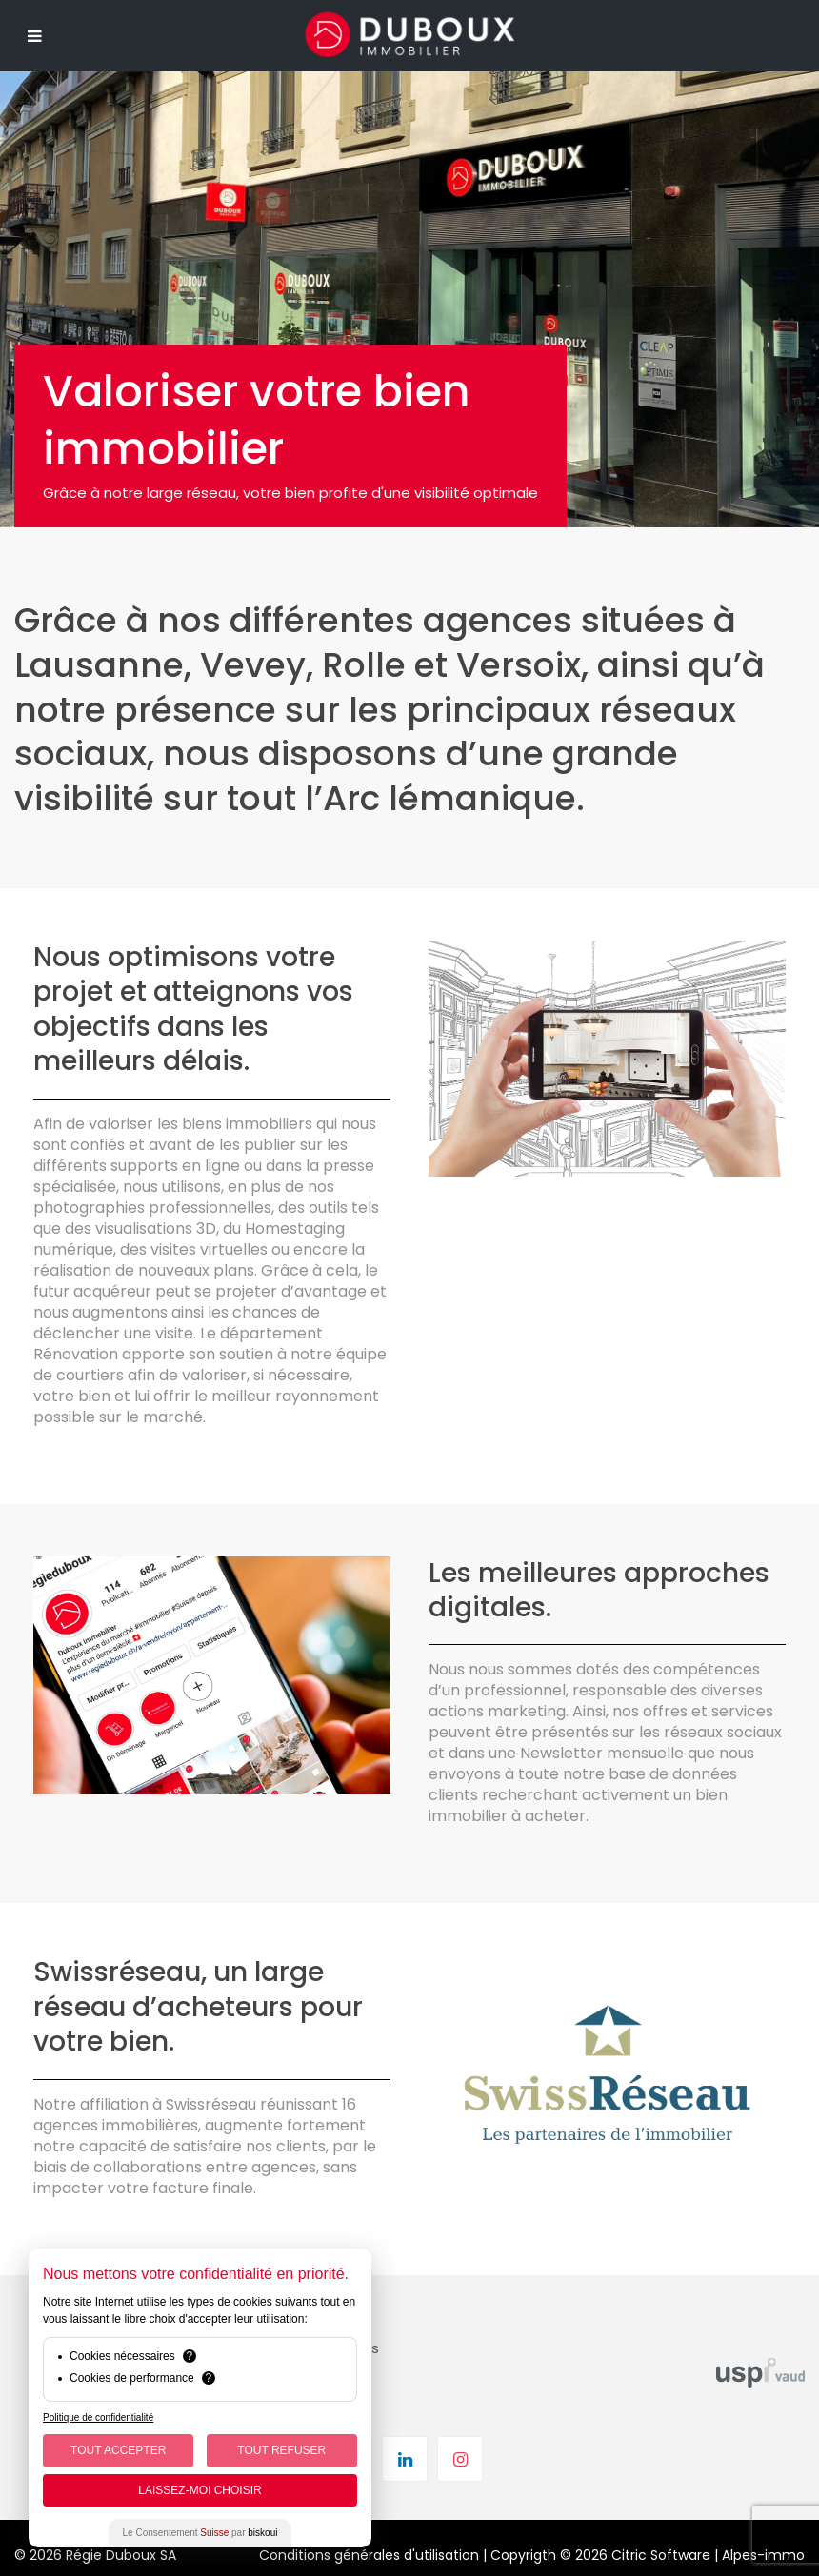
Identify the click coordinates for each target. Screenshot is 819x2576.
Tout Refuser (281, 2450)
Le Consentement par (200, 2532)
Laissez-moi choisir (199, 2490)
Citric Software (660, 2555)
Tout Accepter (118, 2450)
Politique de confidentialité (98, 2417)
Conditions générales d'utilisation (369, 2555)
